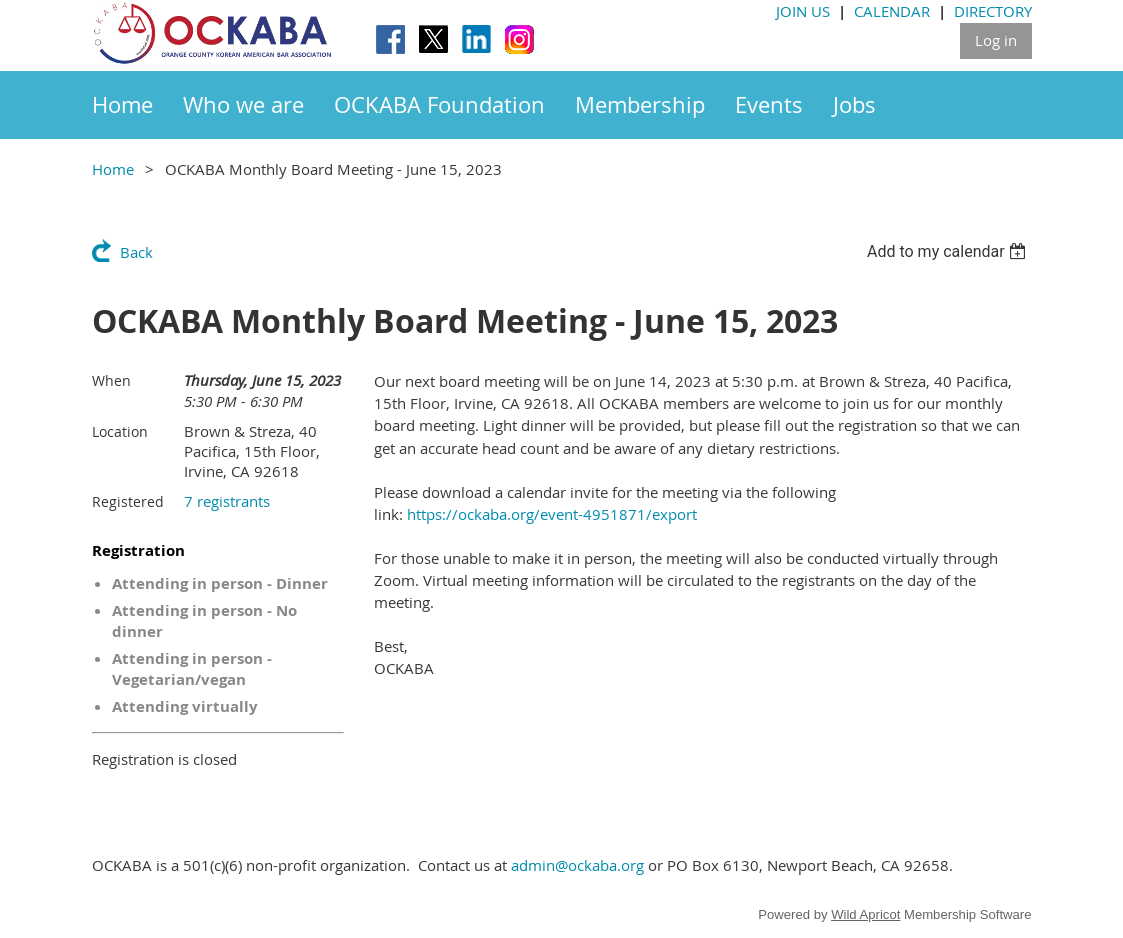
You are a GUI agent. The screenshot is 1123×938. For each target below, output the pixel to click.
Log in (996, 40)
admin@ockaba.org (577, 865)
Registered (128, 501)
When (111, 380)
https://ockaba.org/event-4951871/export (552, 514)
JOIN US (803, 11)
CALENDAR (892, 11)
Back (136, 252)
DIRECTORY (993, 11)
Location (120, 431)
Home (113, 169)
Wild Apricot (865, 914)
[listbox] (949, 251)
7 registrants (227, 501)
